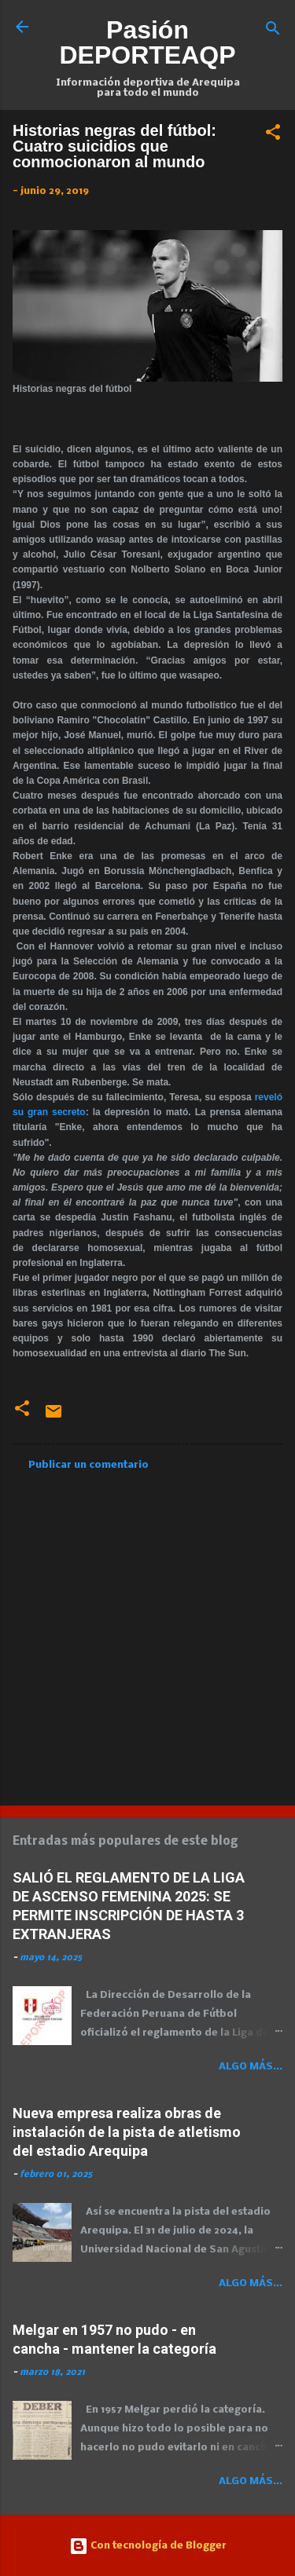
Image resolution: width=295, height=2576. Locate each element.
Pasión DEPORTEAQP (147, 42)
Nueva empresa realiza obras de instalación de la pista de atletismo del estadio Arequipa (127, 2132)
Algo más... (250, 2067)
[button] (273, 135)
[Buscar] (273, 32)
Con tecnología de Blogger (148, 2546)
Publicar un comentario (88, 1465)
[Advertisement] (147, 1633)
